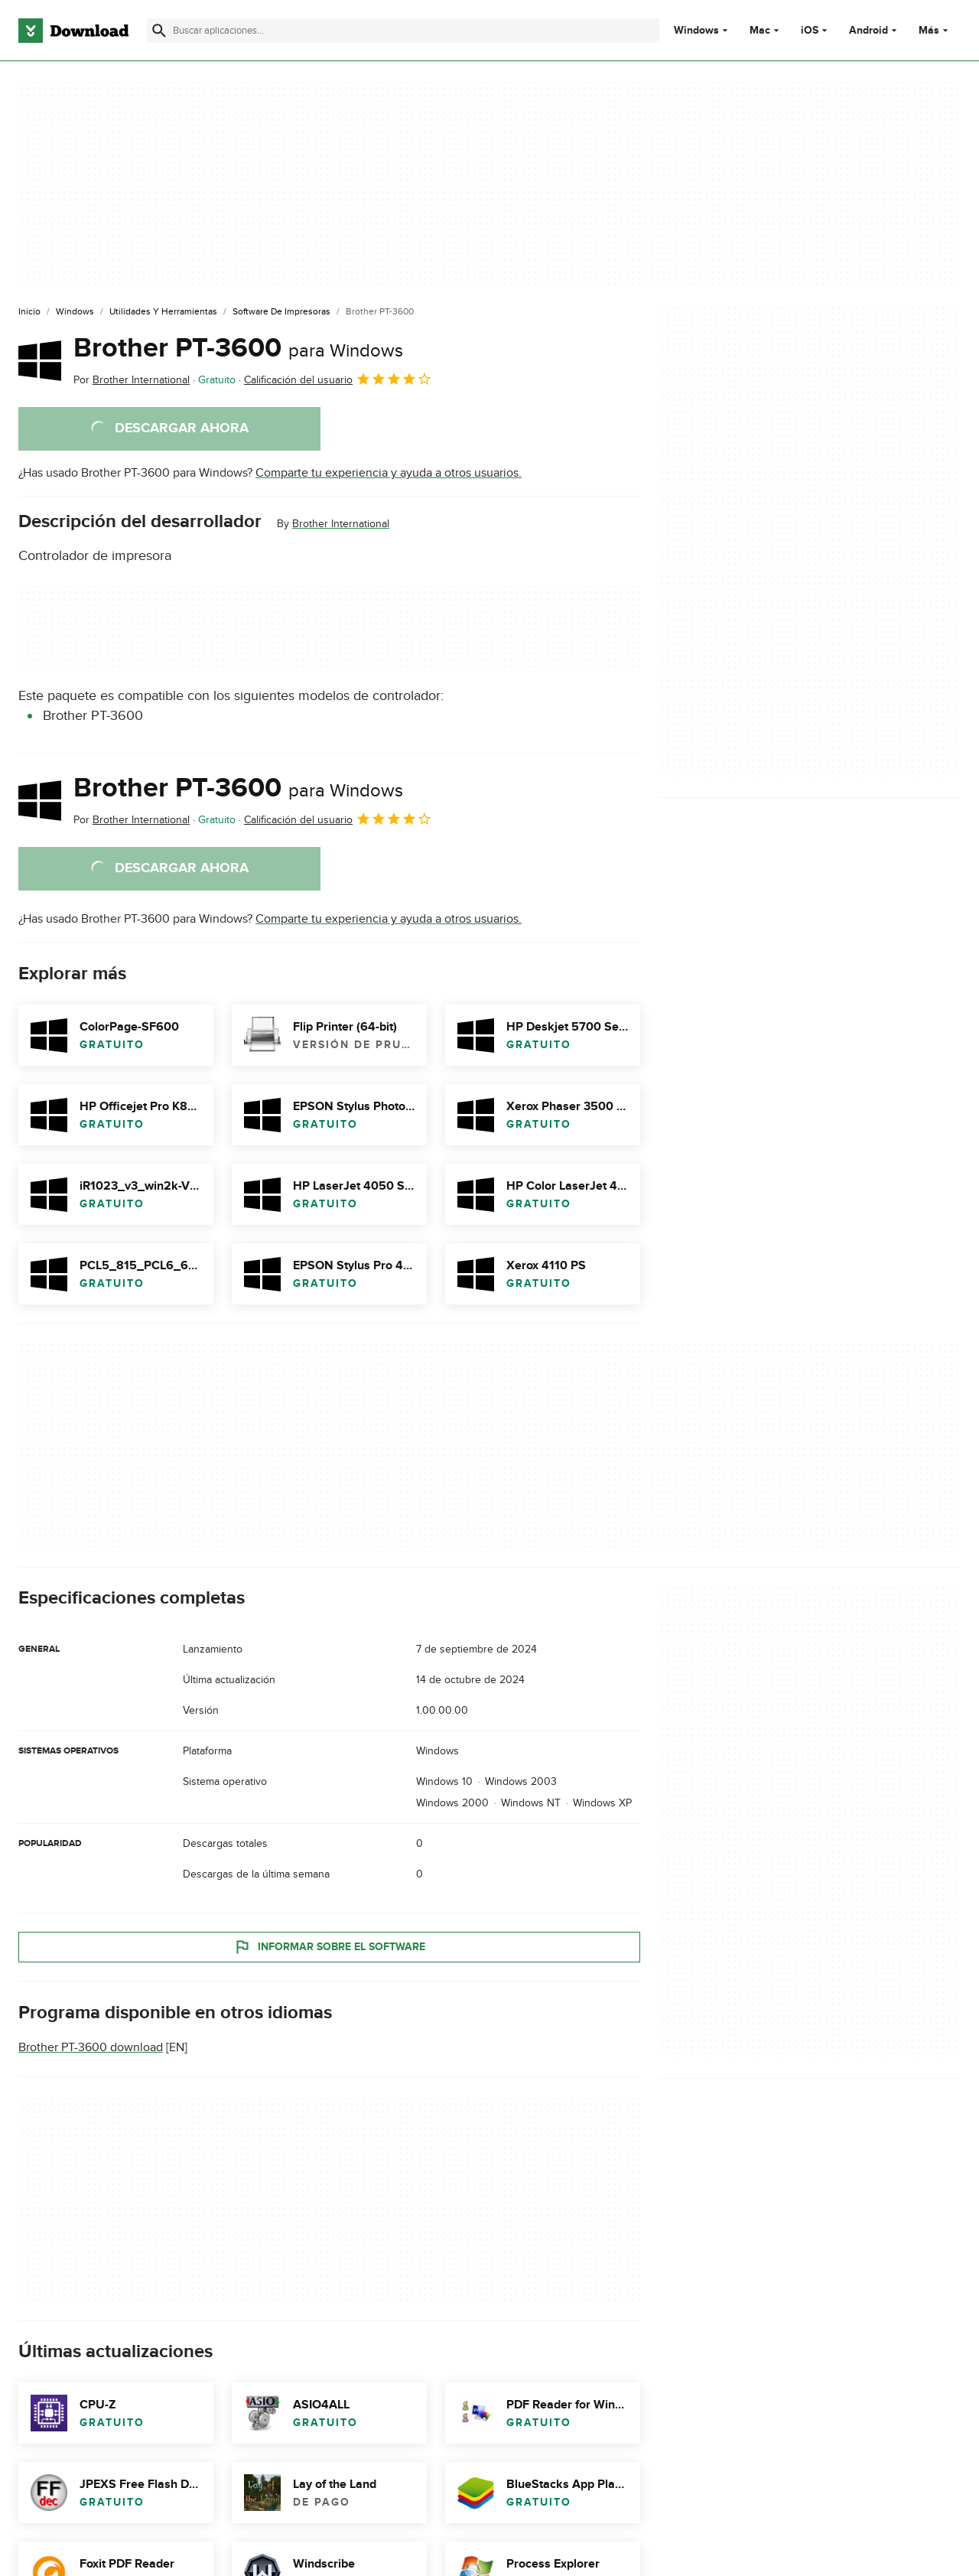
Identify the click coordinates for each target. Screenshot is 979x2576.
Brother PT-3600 (238, 348)
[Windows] (75, 312)
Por (131, 379)
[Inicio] (29, 312)
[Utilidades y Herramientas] (163, 312)
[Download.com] (73, 30)
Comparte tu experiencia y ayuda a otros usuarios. (388, 472)
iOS (809, 30)
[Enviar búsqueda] (159, 30)
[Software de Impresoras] (281, 312)
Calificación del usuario (338, 378)
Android (868, 30)
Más (935, 30)
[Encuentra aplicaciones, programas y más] (403, 30)
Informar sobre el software (329, 1947)
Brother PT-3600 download (90, 2047)
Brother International (340, 523)
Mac (760, 30)
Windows (696, 30)
